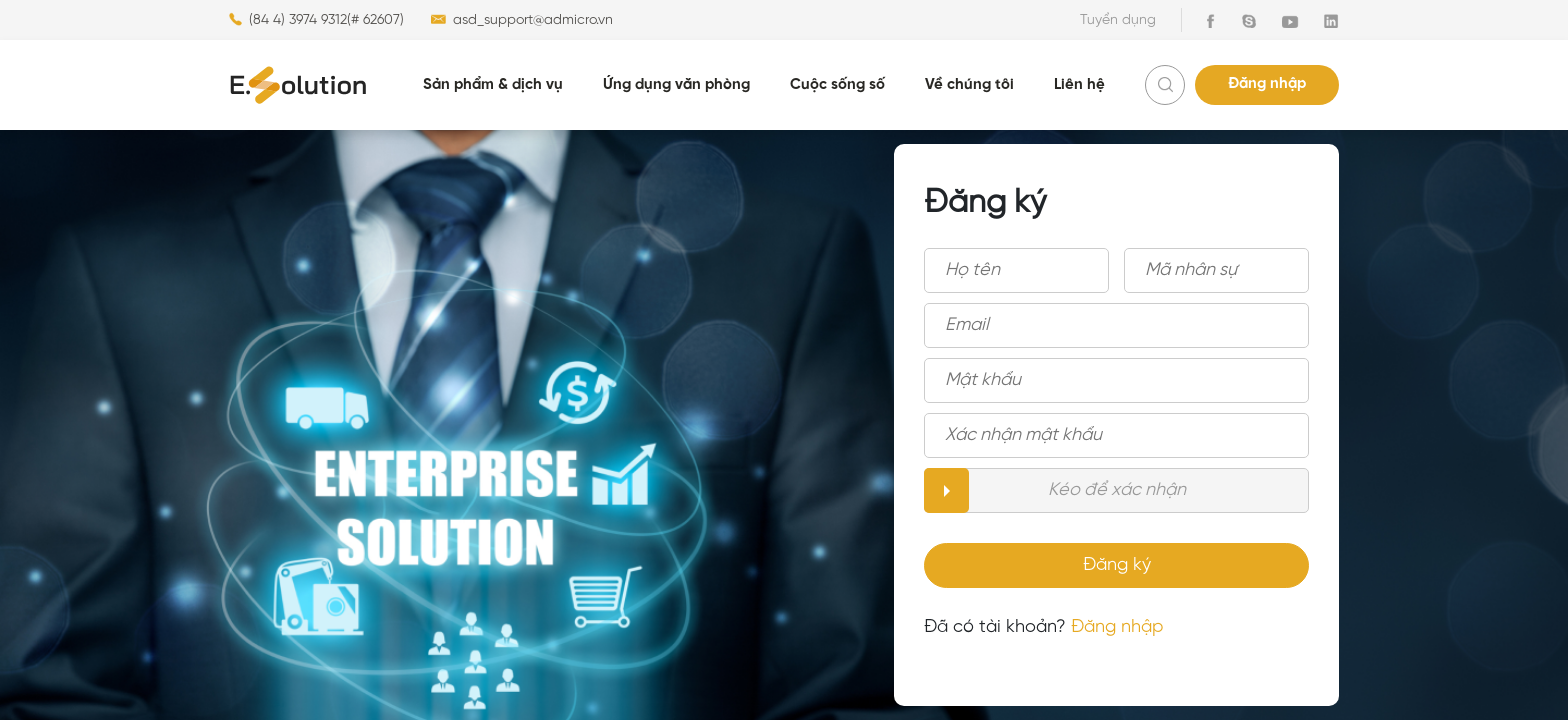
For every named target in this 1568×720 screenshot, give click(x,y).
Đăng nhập (1267, 84)
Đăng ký (1117, 565)
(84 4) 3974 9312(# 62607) (316, 20)
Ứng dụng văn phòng (676, 85)
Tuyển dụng (1118, 20)
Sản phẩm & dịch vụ (493, 85)
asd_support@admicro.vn (521, 20)
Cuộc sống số (837, 85)
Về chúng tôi (969, 85)
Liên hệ (1079, 85)
